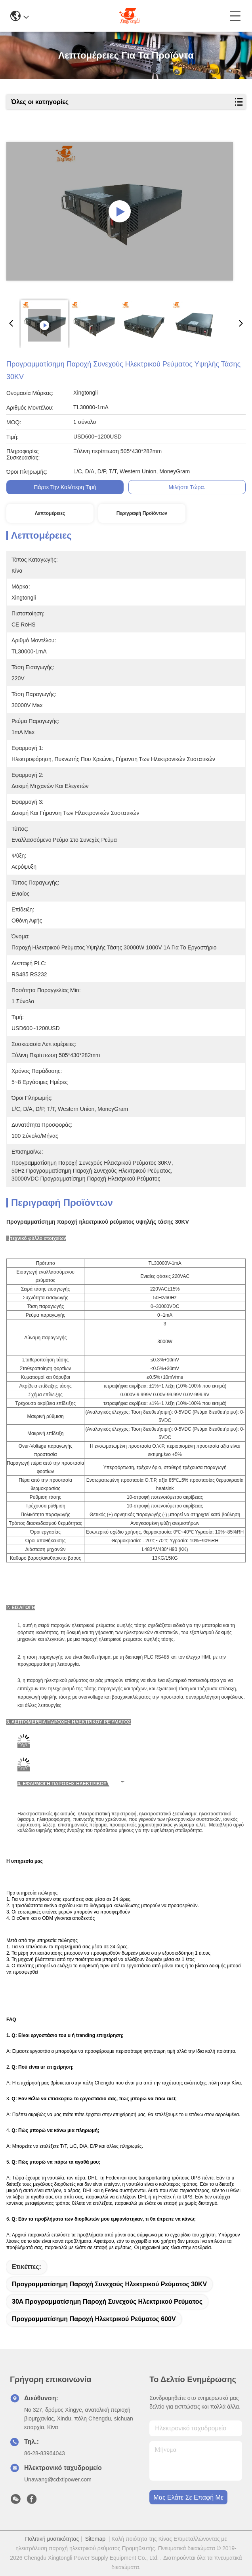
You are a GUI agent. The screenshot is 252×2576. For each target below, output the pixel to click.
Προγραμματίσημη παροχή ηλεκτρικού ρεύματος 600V (94, 2319)
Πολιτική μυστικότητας (52, 2539)
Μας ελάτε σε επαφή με (188, 2497)
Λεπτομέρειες (50, 513)
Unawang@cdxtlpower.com (58, 2479)
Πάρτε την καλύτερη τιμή (65, 487)
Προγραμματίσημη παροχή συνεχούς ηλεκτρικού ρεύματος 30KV (109, 2284)
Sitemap (95, 2539)
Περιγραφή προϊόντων (141, 513)
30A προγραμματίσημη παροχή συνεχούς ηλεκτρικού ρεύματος (107, 2301)
